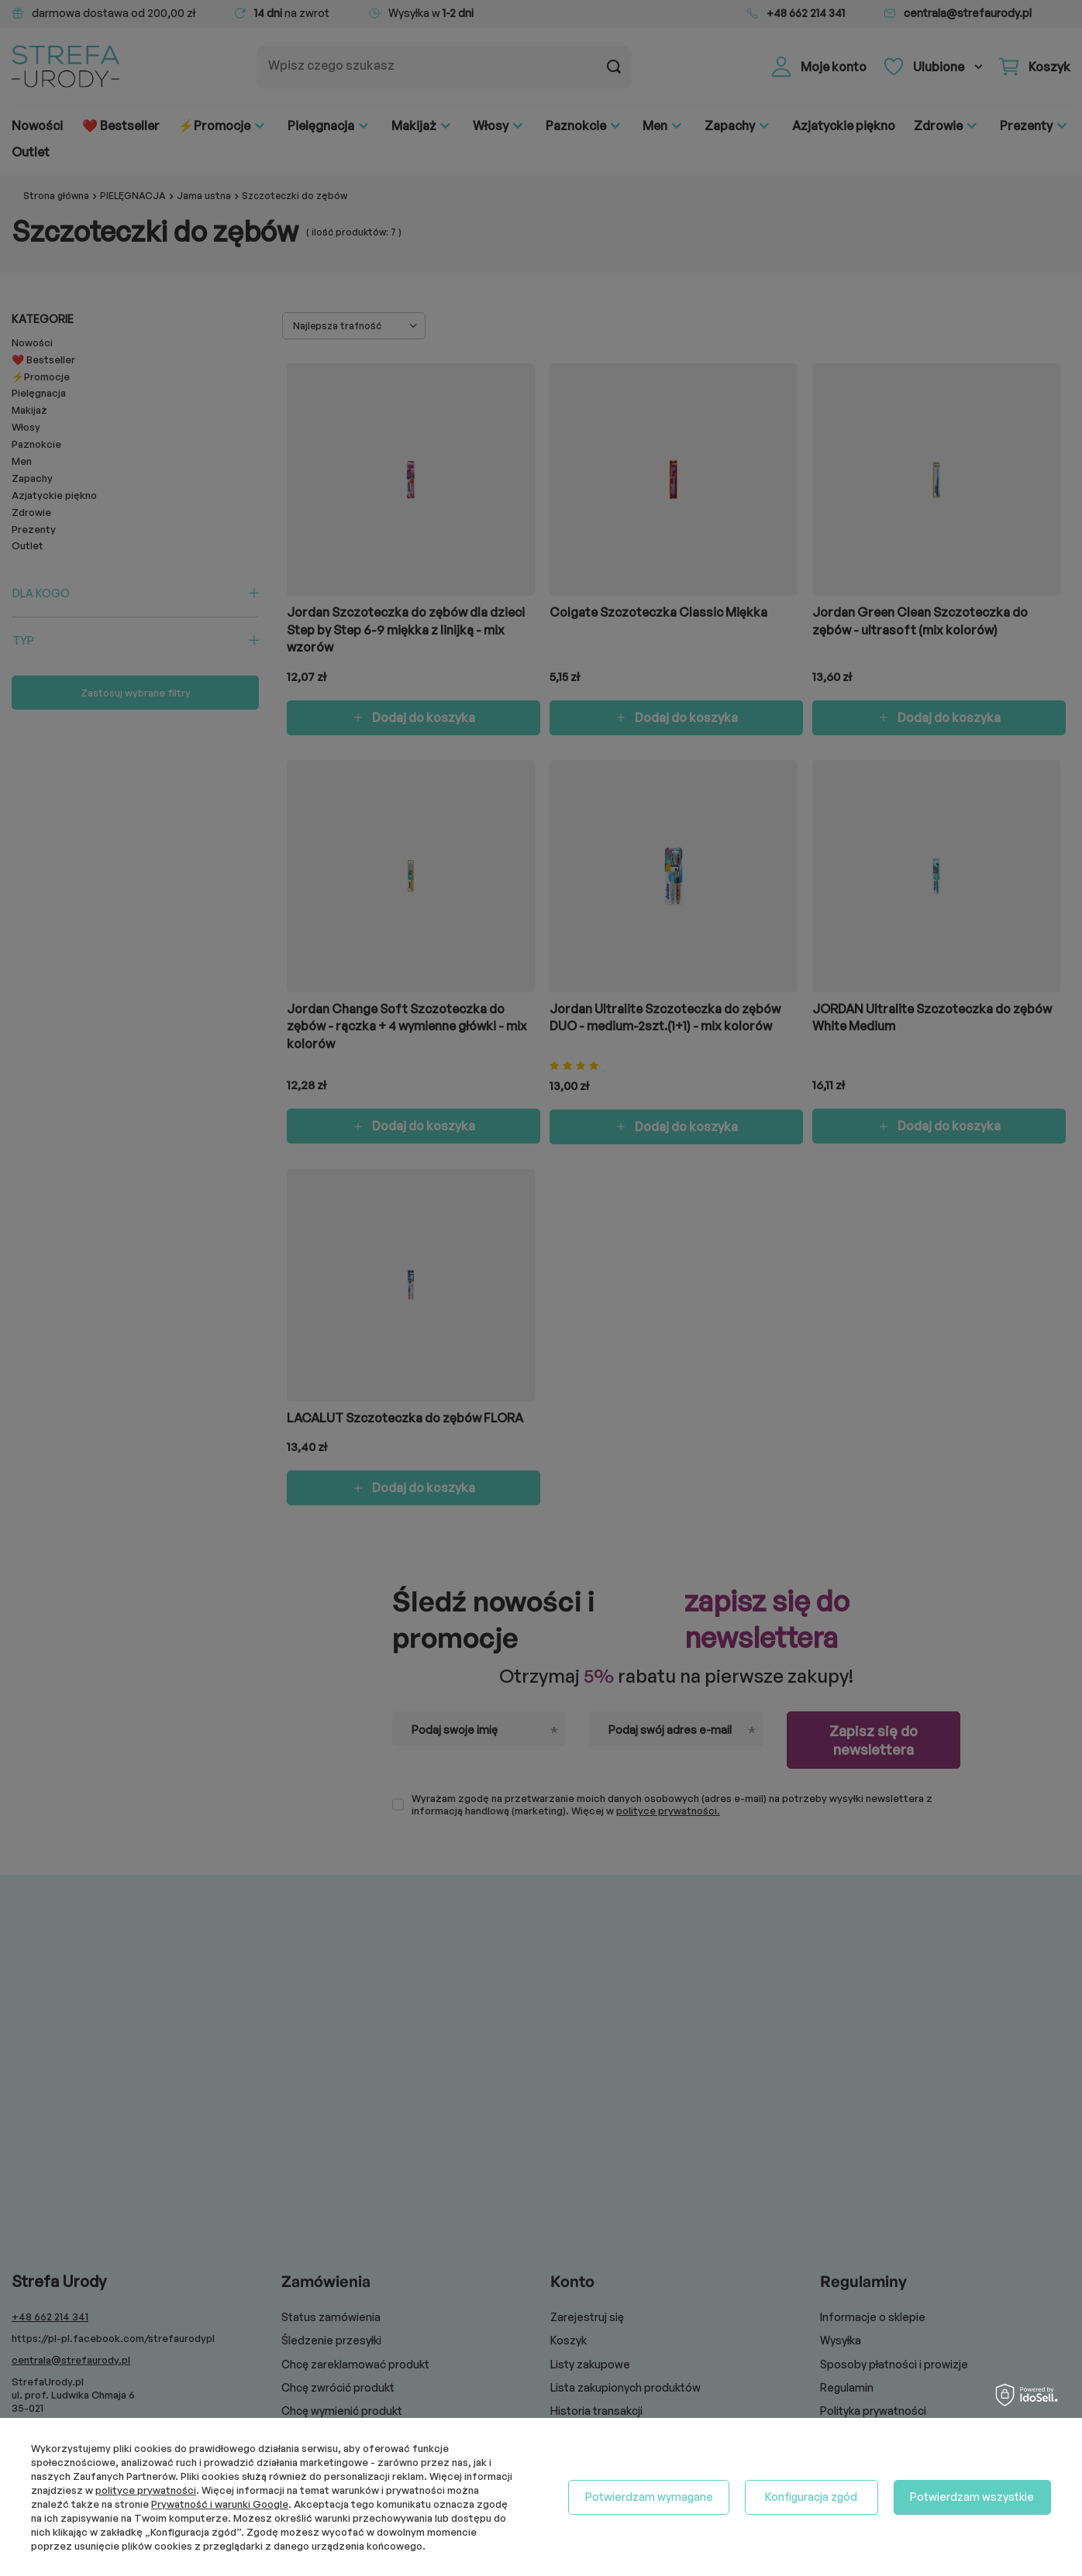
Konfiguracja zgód (811, 2496)
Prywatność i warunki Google (219, 2504)
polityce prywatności (145, 2490)
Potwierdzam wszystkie (972, 2496)
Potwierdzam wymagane (649, 2496)
